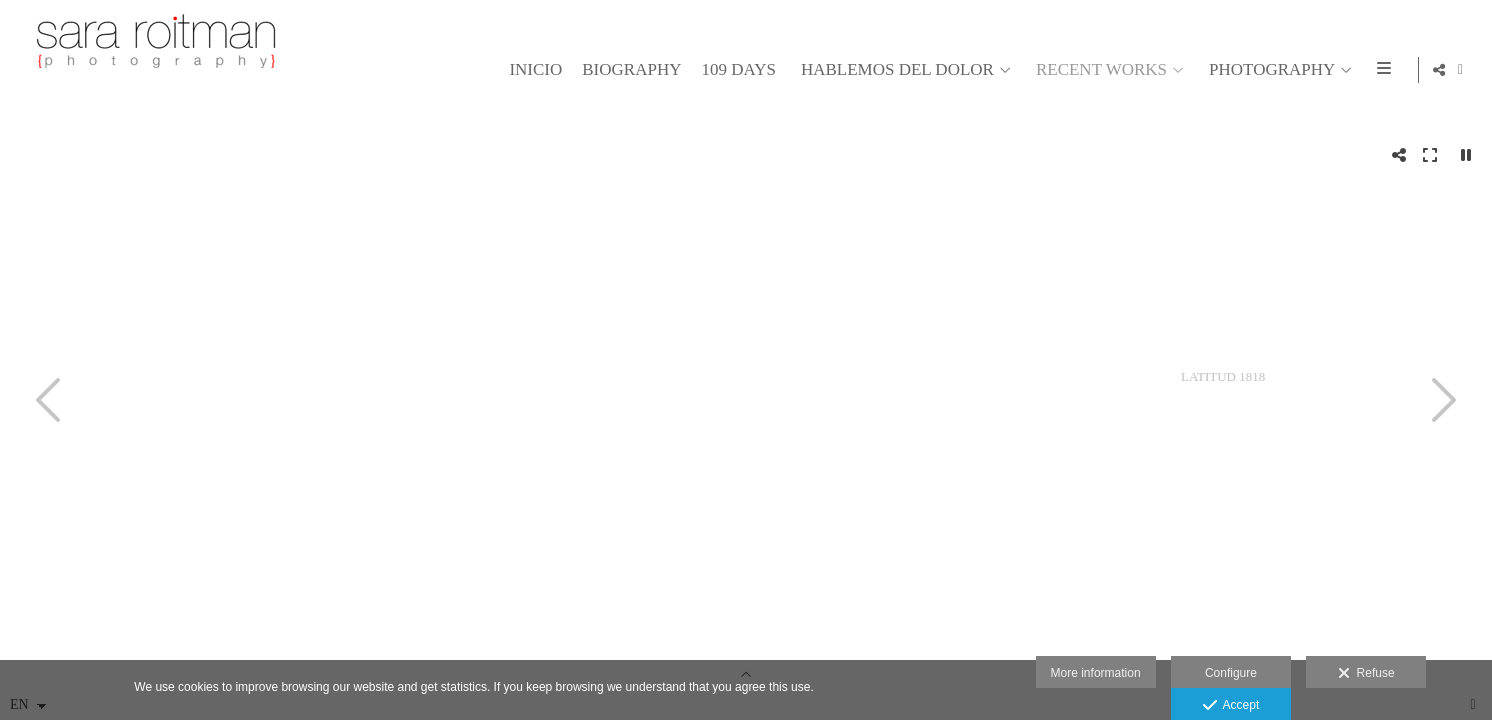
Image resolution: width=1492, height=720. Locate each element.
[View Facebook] (1461, 70)
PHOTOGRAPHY (1269, 70)
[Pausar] (1466, 155)
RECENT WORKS (1098, 70)
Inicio (532, 70)
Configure (1231, 673)
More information (1096, 673)
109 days (735, 70)
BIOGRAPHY (628, 70)
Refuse (1366, 674)
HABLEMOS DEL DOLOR (894, 70)
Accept (1231, 706)
